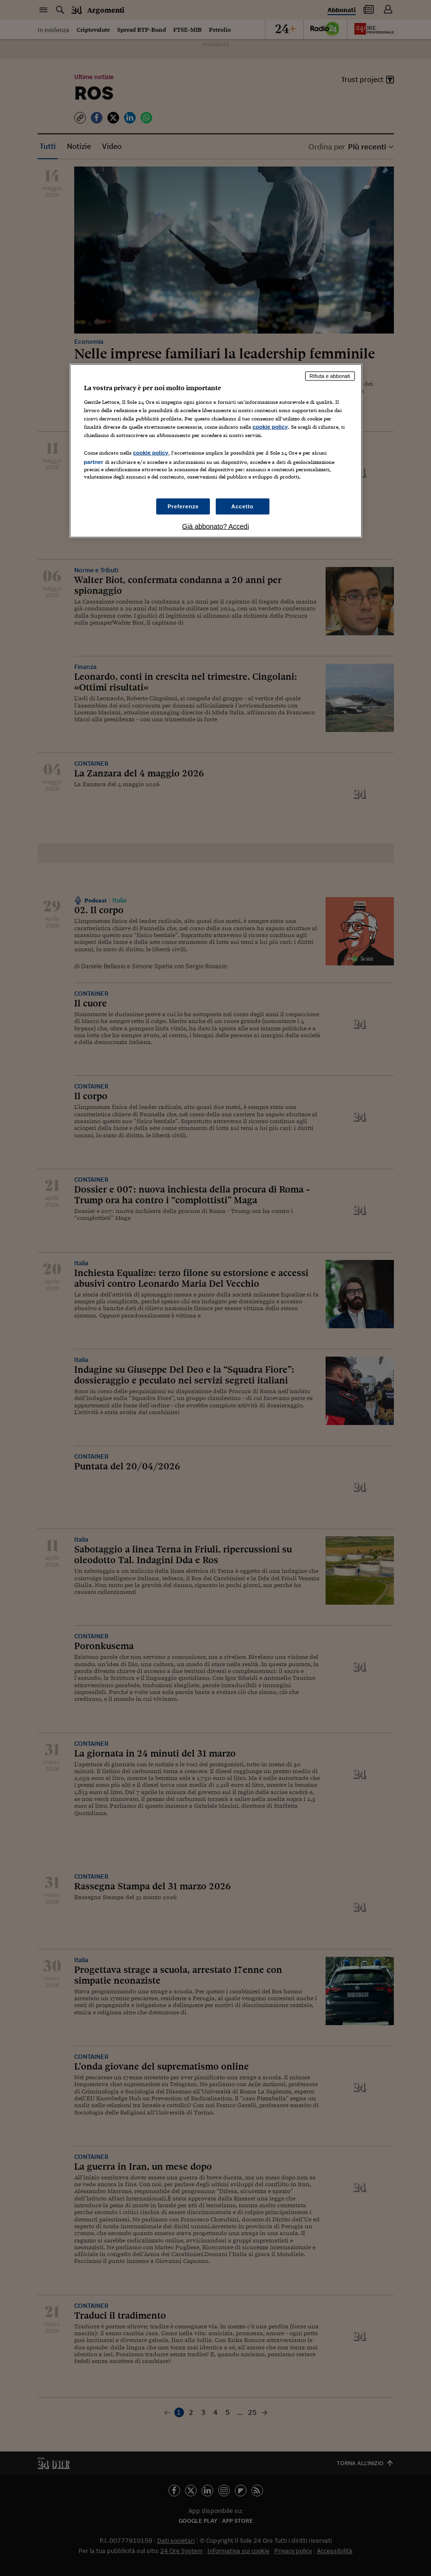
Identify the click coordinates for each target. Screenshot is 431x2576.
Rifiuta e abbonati (329, 376)
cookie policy (270, 427)
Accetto (242, 506)
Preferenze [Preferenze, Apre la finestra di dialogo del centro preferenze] (183, 506)
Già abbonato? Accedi (215, 526)
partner (93, 462)
